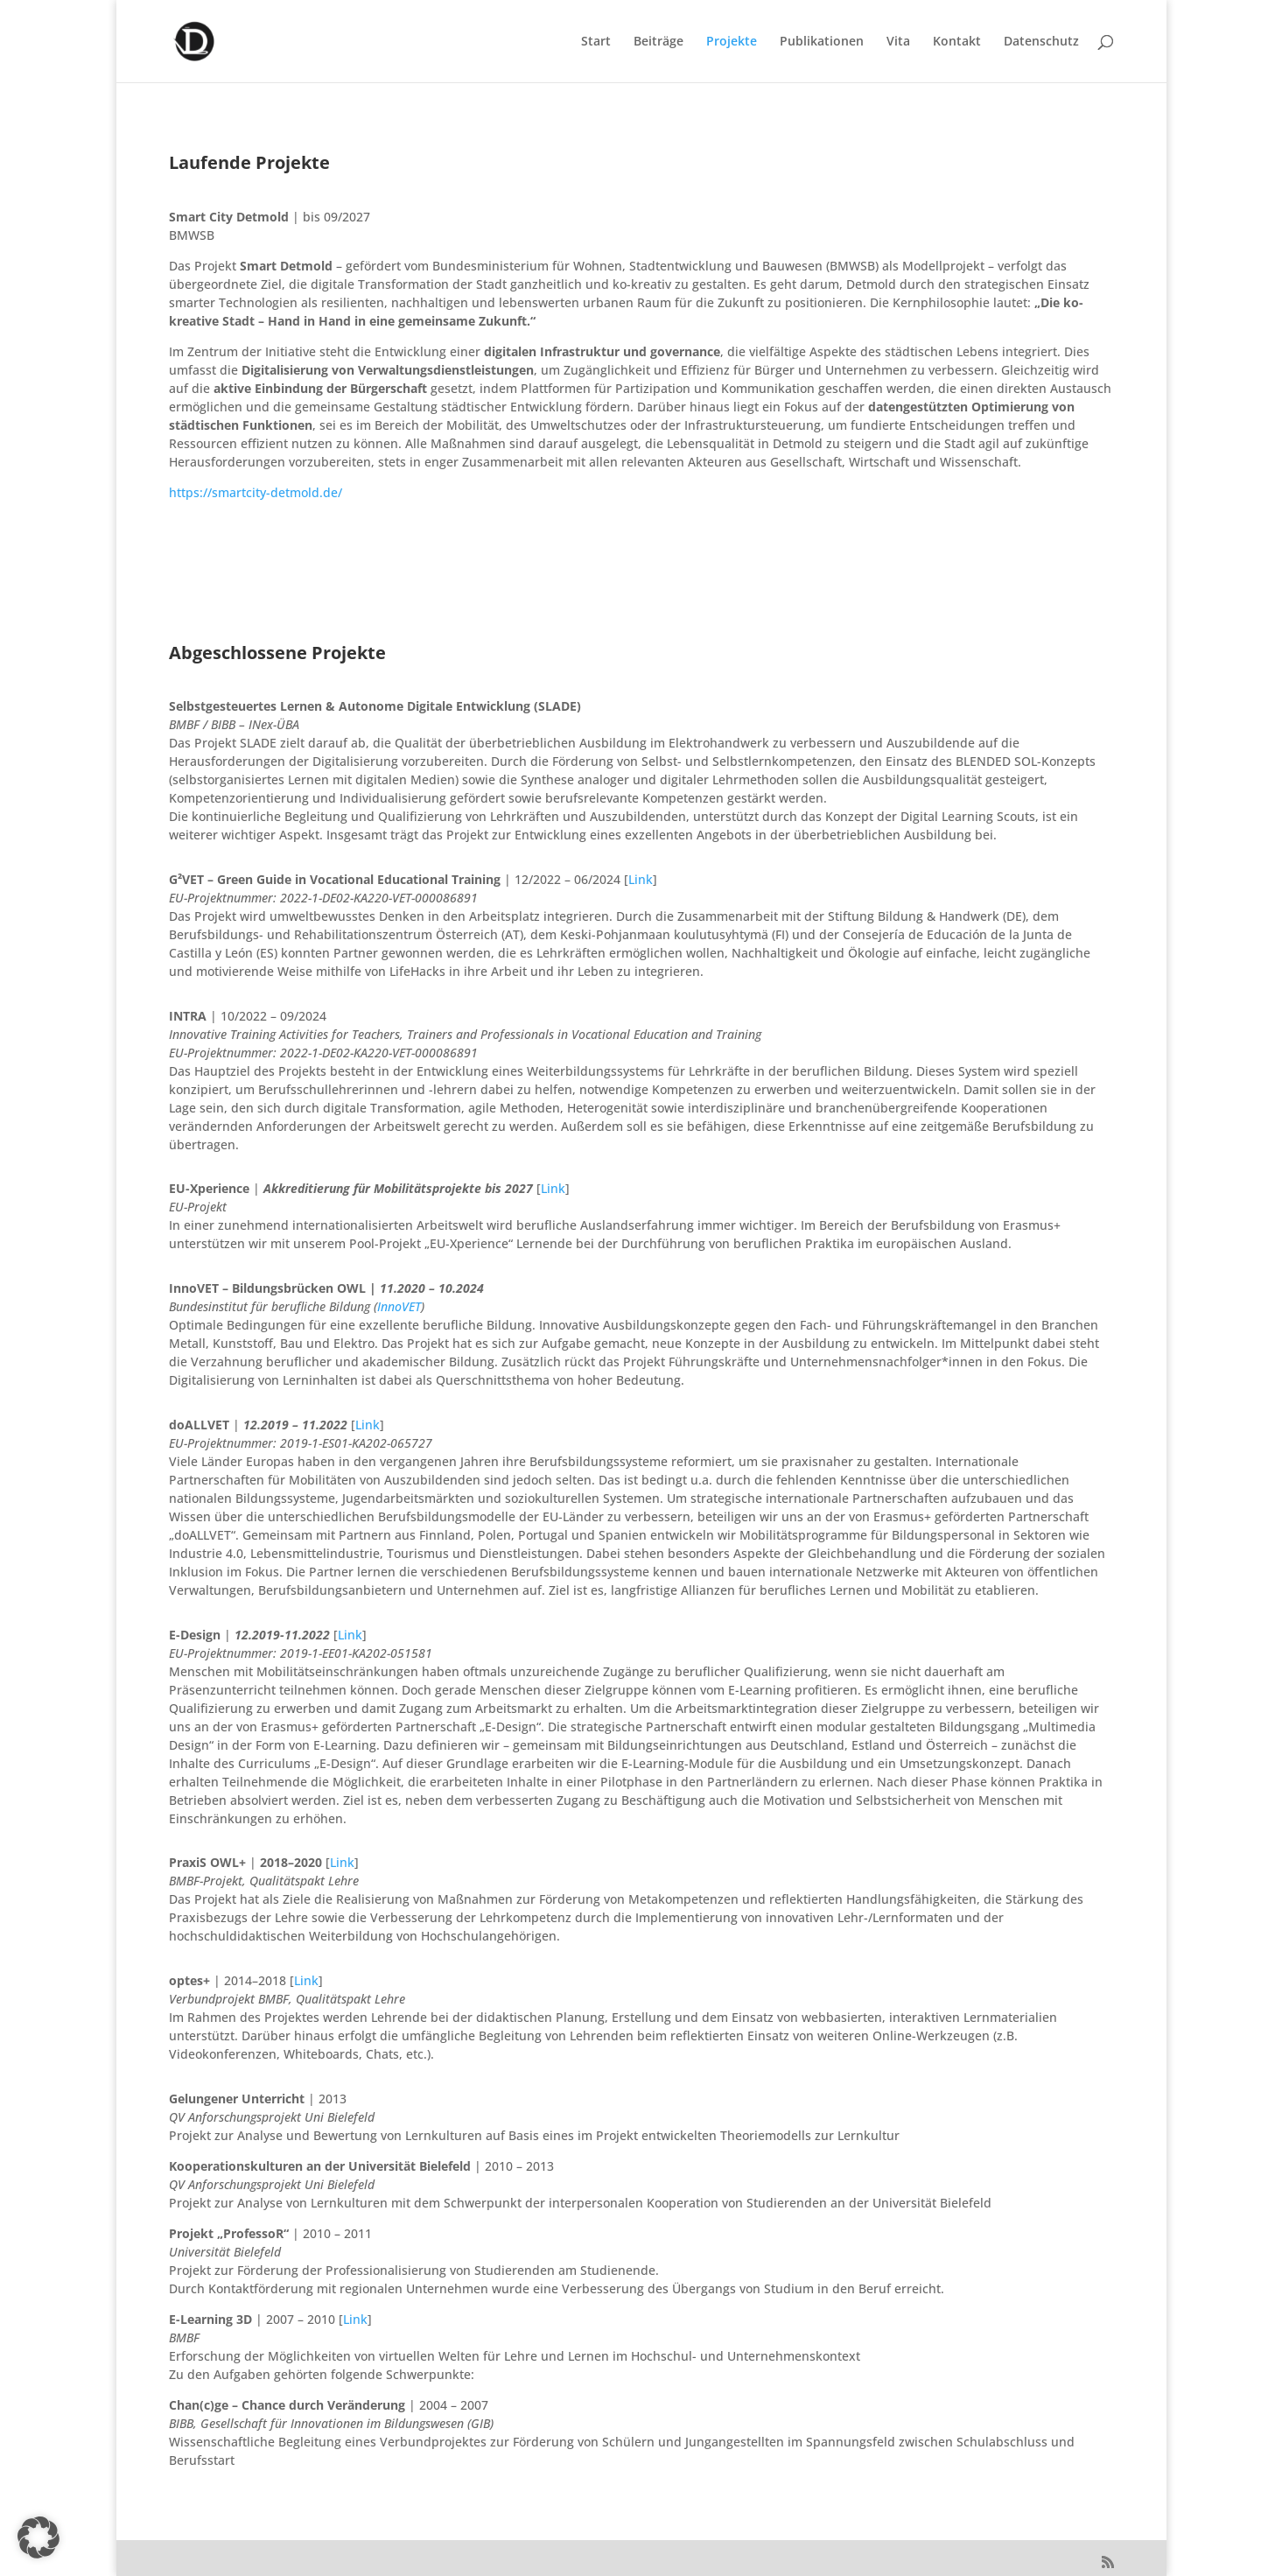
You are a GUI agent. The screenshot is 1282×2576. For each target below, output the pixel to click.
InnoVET (399, 1306)
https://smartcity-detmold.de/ (255, 492)
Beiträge (658, 42)
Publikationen (822, 42)
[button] (38, 2537)
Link (640, 879)
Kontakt (957, 42)
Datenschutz (1041, 42)
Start (596, 42)
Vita (898, 42)
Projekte (731, 42)
